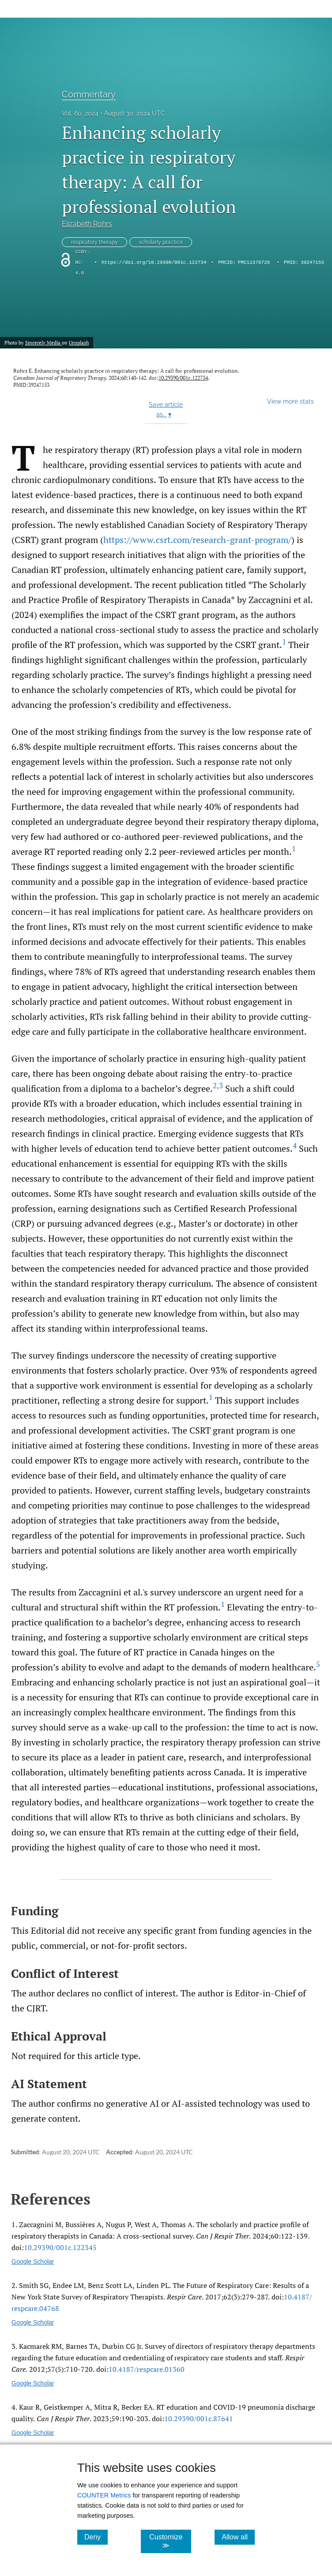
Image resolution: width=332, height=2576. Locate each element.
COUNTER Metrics (104, 2495)
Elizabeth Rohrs (87, 224)
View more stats (290, 401)
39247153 (312, 262)
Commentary (89, 94)
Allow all (238, 2537)
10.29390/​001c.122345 (60, 2247)
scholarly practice (161, 242)
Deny (96, 2537)
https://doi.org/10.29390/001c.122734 (154, 262)
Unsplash (79, 342)
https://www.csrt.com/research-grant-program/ (197, 540)
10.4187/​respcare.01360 (147, 2369)
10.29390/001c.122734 (183, 378)
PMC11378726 (254, 262)
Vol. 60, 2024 (80, 113)
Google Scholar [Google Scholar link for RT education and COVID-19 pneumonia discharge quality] (32, 2432)
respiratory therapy (94, 242)
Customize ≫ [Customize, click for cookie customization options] (170, 2541)
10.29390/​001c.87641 (198, 2418)
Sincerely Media (43, 342)
